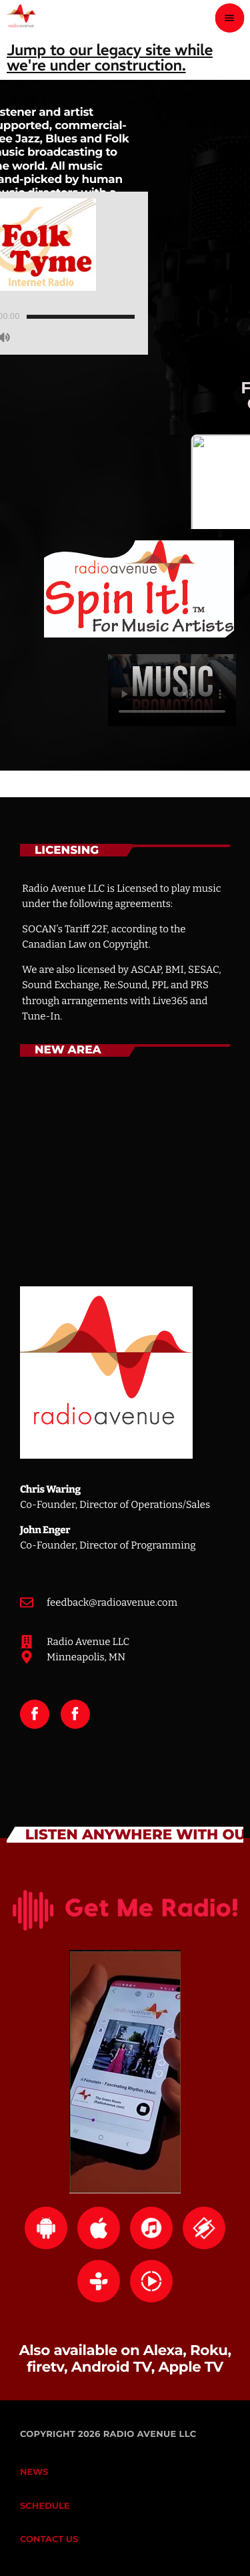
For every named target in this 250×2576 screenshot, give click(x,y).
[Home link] (21, 18)
